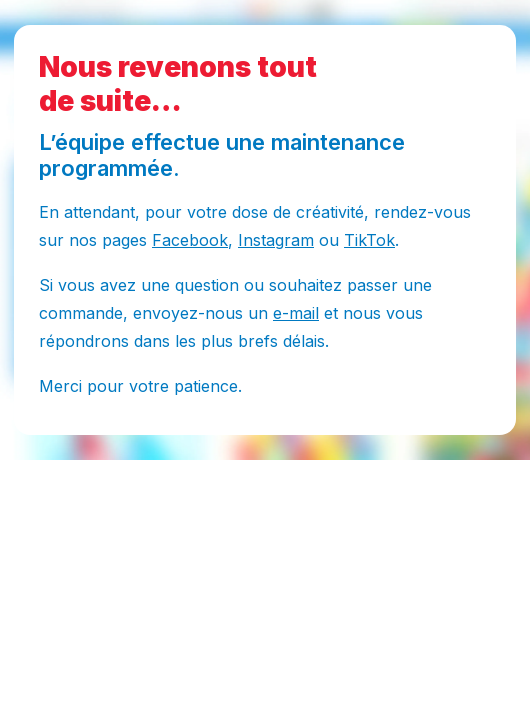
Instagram (276, 240)
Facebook (190, 240)
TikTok (369, 240)
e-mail (296, 313)
